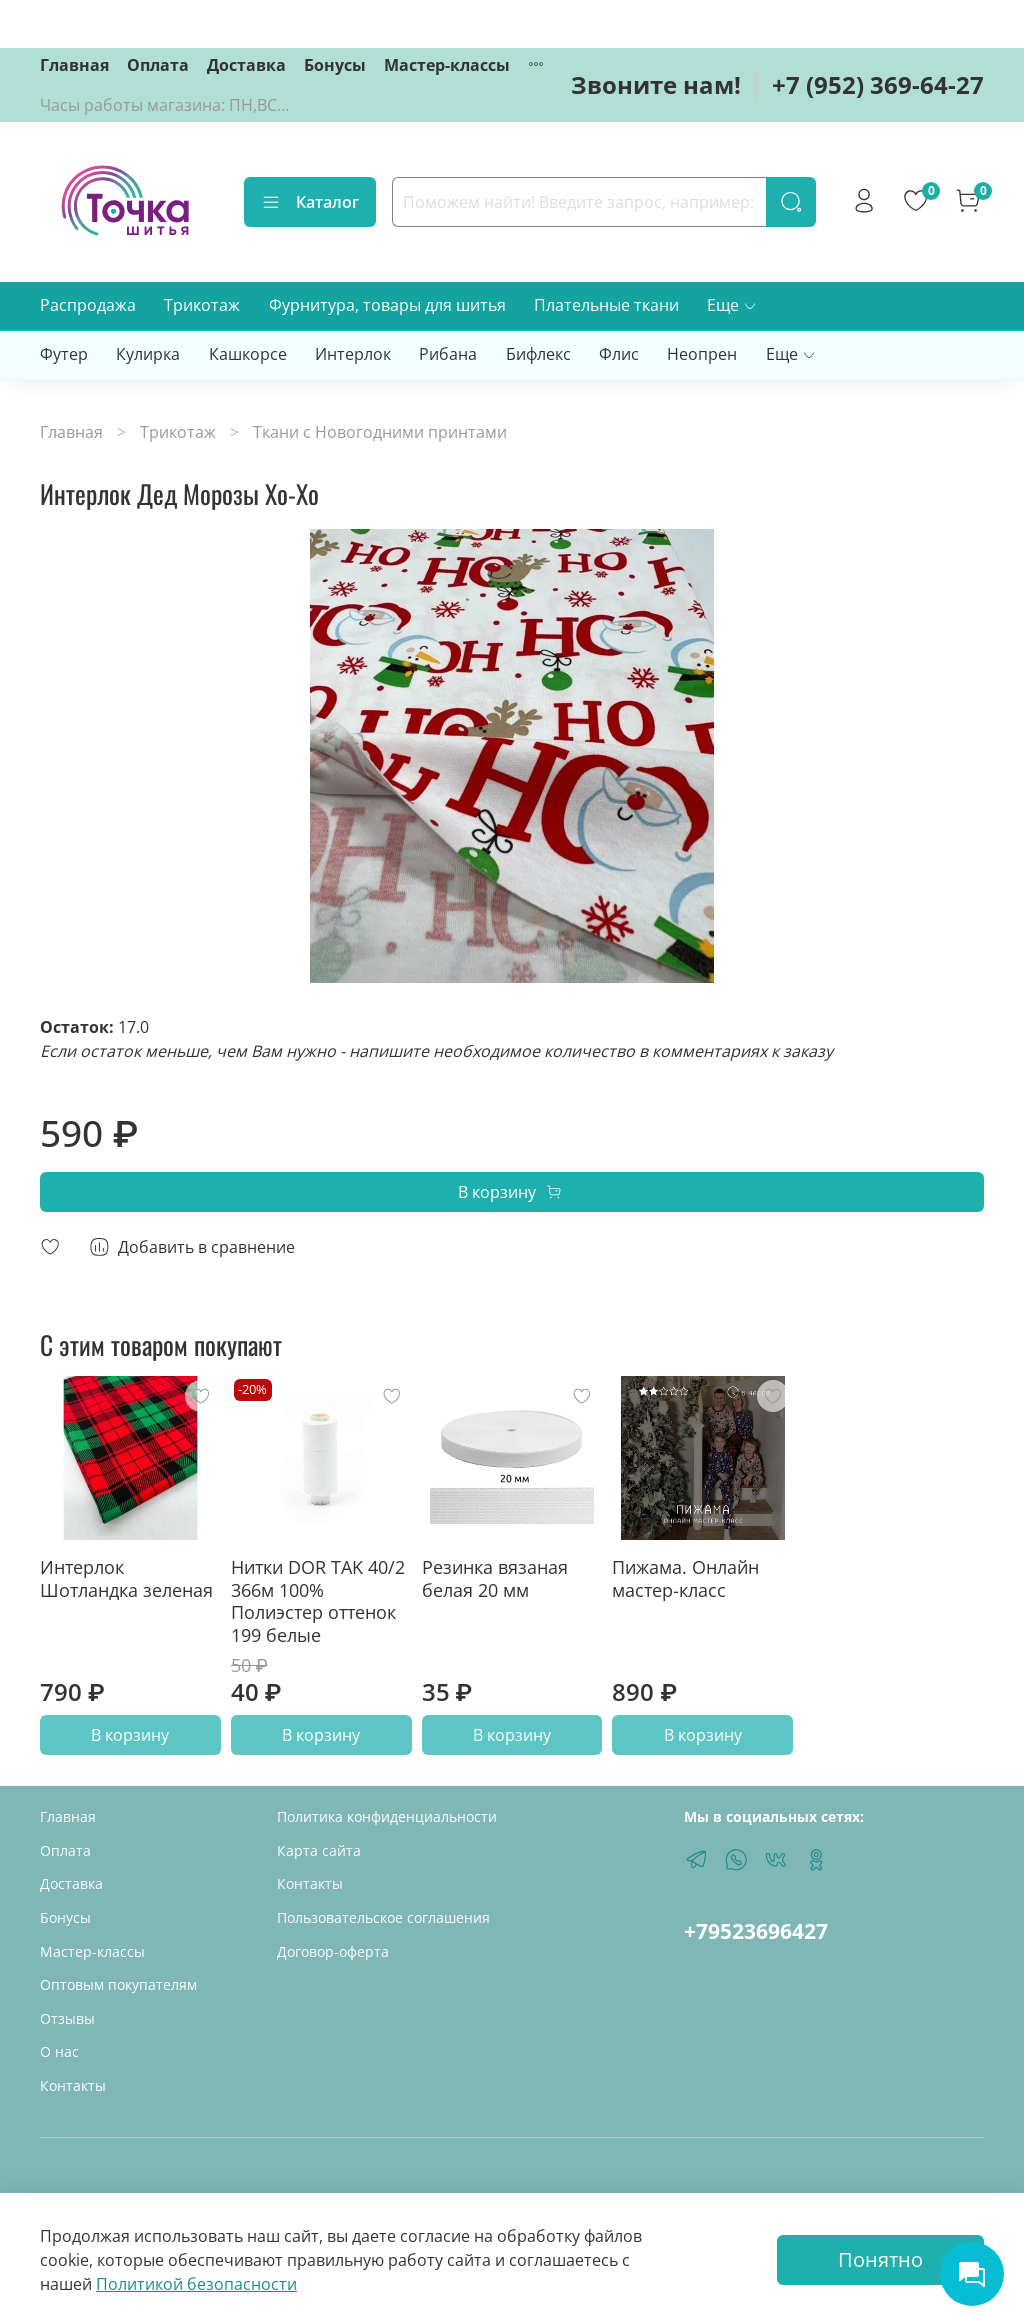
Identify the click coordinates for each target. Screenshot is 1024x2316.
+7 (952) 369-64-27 (878, 84)
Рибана (448, 354)
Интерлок (353, 354)
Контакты (73, 2085)
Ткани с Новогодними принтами (380, 432)
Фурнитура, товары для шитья (387, 305)
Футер (64, 354)
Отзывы (67, 2018)
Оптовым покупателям (118, 1984)
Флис (619, 354)
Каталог (310, 202)
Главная (74, 65)
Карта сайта (319, 1850)
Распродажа (88, 305)
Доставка (246, 65)
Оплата (158, 65)
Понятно (880, 2259)
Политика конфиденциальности (387, 1816)
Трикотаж (202, 305)
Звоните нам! (656, 84)
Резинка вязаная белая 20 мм (495, 1578)
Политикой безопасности (196, 2284)
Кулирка (148, 354)
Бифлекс (538, 354)
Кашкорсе (248, 354)
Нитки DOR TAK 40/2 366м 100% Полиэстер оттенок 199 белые (318, 1601)
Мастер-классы (447, 65)
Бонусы (335, 65)
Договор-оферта (333, 1951)
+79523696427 (756, 1931)
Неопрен (702, 354)
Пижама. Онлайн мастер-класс (685, 1578)
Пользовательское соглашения (383, 1917)
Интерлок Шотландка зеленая (126, 1578)
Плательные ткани (606, 305)
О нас (59, 2051)
